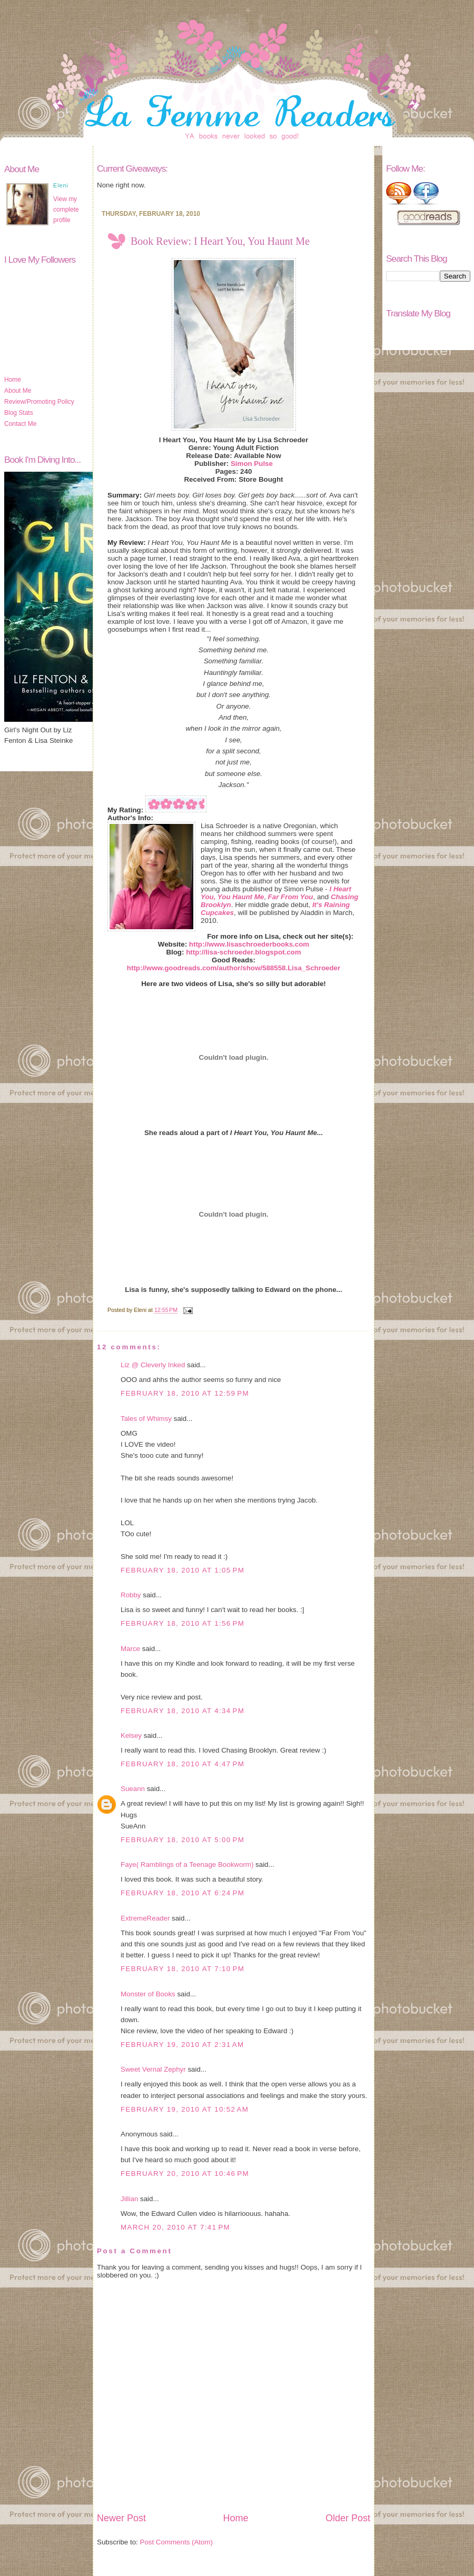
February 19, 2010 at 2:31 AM (182, 2044)
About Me (17, 390)
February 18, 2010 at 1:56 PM (182, 1623)
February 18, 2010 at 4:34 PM (182, 1711)
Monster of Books (148, 1994)
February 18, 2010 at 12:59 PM (185, 1393)
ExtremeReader (145, 1918)
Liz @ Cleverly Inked (153, 1365)
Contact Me (20, 423)
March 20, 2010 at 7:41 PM (175, 2227)
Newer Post (121, 2518)
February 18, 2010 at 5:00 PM (182, 1840)
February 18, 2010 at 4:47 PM (182, 1764)
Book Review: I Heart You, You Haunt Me (220, 241)
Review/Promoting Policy (39, 401)
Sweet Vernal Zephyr (153, 2069)
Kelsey (131, 1735)
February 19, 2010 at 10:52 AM (185, 2109)
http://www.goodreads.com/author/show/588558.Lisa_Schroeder (233, 968)
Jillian (129, 2199)
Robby (131, 1595)
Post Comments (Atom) (176, 2542)
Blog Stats (18, 412)
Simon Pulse (252, 464)
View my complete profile (66, 209)
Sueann (133, 1789)
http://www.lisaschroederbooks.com (249, 944)
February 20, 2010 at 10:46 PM (185, 2173)
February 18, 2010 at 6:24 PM (182, 1893)
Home (12, 379)
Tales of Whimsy (146, 1419)
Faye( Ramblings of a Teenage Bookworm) (187, 1864)
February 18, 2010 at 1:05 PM (182, 1570)
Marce (130, 1649)
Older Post (347, 2518)
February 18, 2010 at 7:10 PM (182, 1969)
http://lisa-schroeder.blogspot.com (243, 952)
